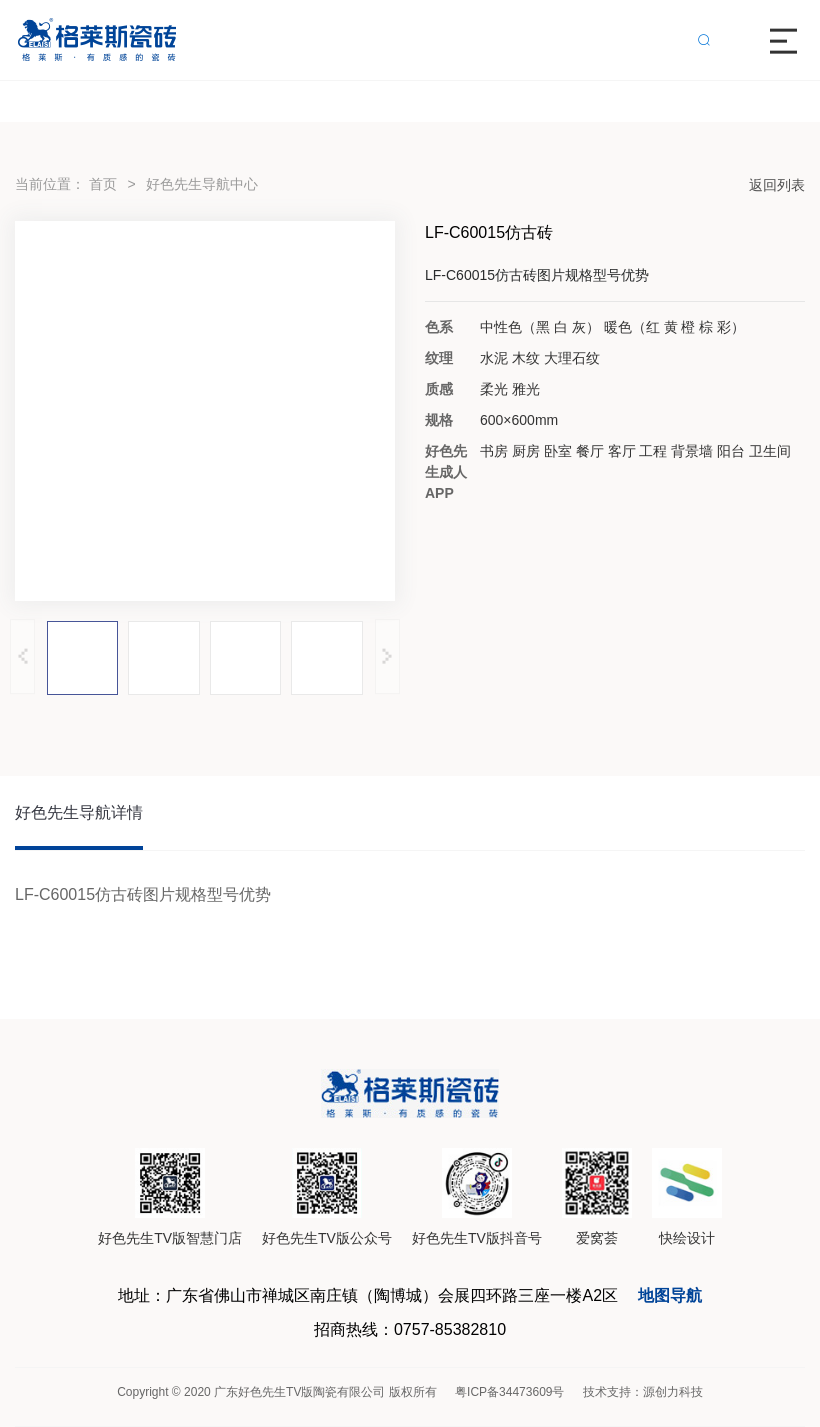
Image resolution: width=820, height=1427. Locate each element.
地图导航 (670, 1295)
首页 (103, 184)
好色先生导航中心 (202, 184)
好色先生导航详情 (79, 812)
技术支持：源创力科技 (643, 1392)
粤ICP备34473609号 (509, 1392)
